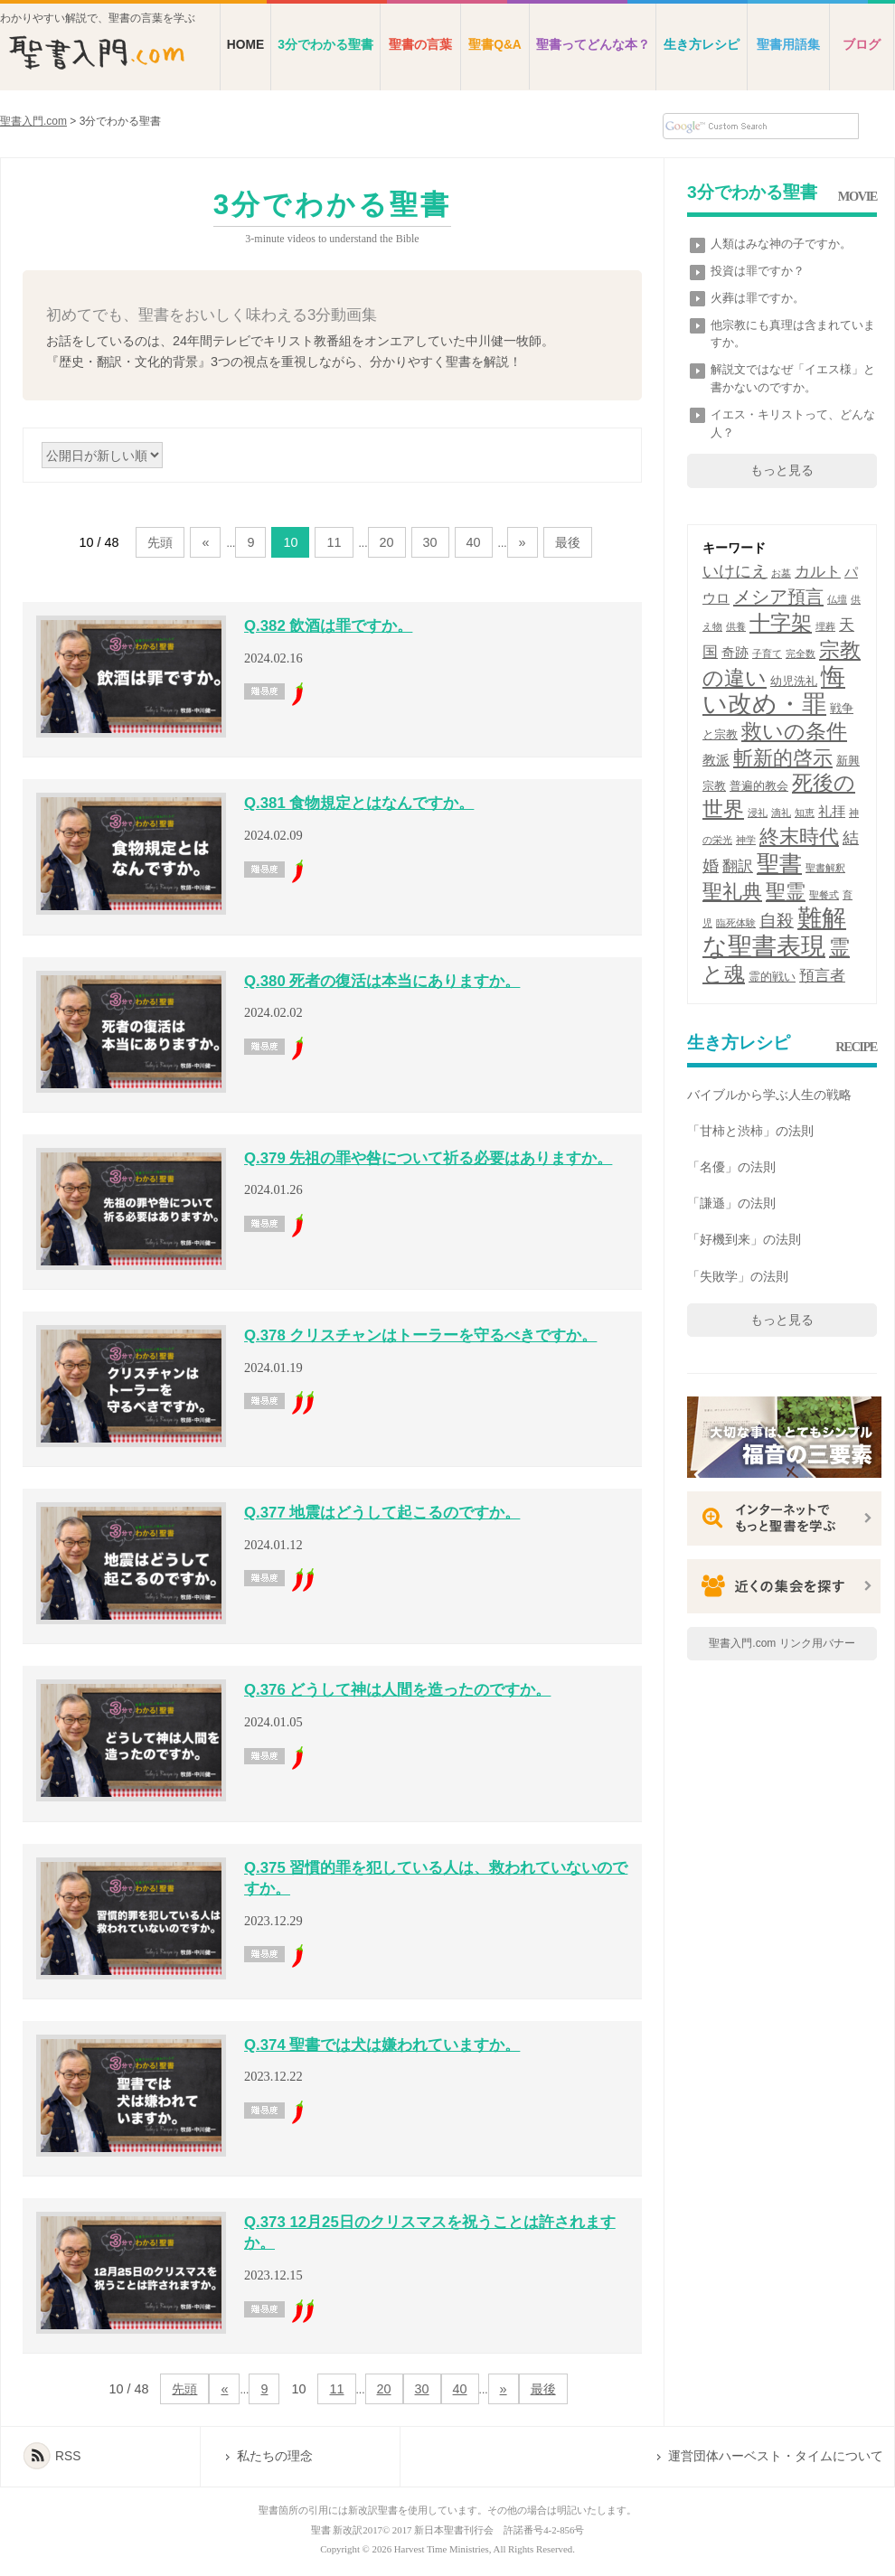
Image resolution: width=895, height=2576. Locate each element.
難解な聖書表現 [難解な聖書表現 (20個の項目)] (774, 932)
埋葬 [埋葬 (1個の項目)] (825, 626)
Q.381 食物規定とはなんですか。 (359, 803)
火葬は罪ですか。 (758, 298)
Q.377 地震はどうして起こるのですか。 (382, 1512)
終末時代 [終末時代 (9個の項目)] (799, 836)
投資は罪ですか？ (758, 270)
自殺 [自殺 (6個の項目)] (776, 920)
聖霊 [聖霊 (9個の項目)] (786, 891)
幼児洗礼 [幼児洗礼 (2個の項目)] (793, 681)
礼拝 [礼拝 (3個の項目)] (831, 811)
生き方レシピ (702, 45)
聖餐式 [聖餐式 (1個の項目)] (824, 894)
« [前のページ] (205, 542)
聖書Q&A (495, 45)
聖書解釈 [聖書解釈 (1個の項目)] (825, 867)
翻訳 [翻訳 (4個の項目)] (737, 866)
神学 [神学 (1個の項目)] (746, 839)
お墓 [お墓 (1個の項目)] (781, 573)
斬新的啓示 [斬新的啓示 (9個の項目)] (783, 758)
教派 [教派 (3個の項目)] (716, 759)
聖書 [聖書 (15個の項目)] (779, 863)
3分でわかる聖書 (325, 45)
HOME (245, 45)
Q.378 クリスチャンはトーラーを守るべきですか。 (420, 1335)
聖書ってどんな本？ (593, 45)
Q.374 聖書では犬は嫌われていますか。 (382, 2045)
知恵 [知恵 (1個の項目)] (805, 812)
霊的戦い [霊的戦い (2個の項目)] (772, 976)
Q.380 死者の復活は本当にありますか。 (382, 981)
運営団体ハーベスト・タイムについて (775, 2456)
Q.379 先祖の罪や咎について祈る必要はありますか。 (428, 1158)
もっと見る (782, 470)
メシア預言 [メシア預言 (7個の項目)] (778, 596)
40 (473, 542)
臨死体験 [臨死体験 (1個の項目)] (736, 922)
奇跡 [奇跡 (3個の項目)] (735, 652)
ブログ (862, 45)
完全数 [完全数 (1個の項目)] (800, 653)
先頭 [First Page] (160, 542)
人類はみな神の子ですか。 (781, 243)
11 (333, 542)
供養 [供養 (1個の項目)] (736, 626)
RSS (67, 2456)
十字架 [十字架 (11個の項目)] (780, 623)
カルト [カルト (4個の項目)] (818, 571)
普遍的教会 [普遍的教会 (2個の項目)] (759, 786)
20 (387, 542)
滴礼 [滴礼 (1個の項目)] (781, 812)
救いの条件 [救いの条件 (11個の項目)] (794, 731)
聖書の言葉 (420, 45)
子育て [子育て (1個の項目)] (767, 653)
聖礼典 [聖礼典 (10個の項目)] (732, 891)
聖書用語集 (788, 45)
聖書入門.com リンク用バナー (781, 1643)
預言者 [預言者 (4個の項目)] (822, 975)
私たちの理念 (275, 2456)
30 (430, 542)
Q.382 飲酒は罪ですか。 (328, 626)
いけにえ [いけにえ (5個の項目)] (735, 571)
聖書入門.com (33, 121)
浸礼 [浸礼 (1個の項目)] (758, 812)
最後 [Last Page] (567, 542)
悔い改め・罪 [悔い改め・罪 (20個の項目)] (773, 690)
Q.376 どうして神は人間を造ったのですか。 (397, 1689)
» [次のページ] (522, 542)
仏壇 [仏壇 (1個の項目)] (837, 599)
